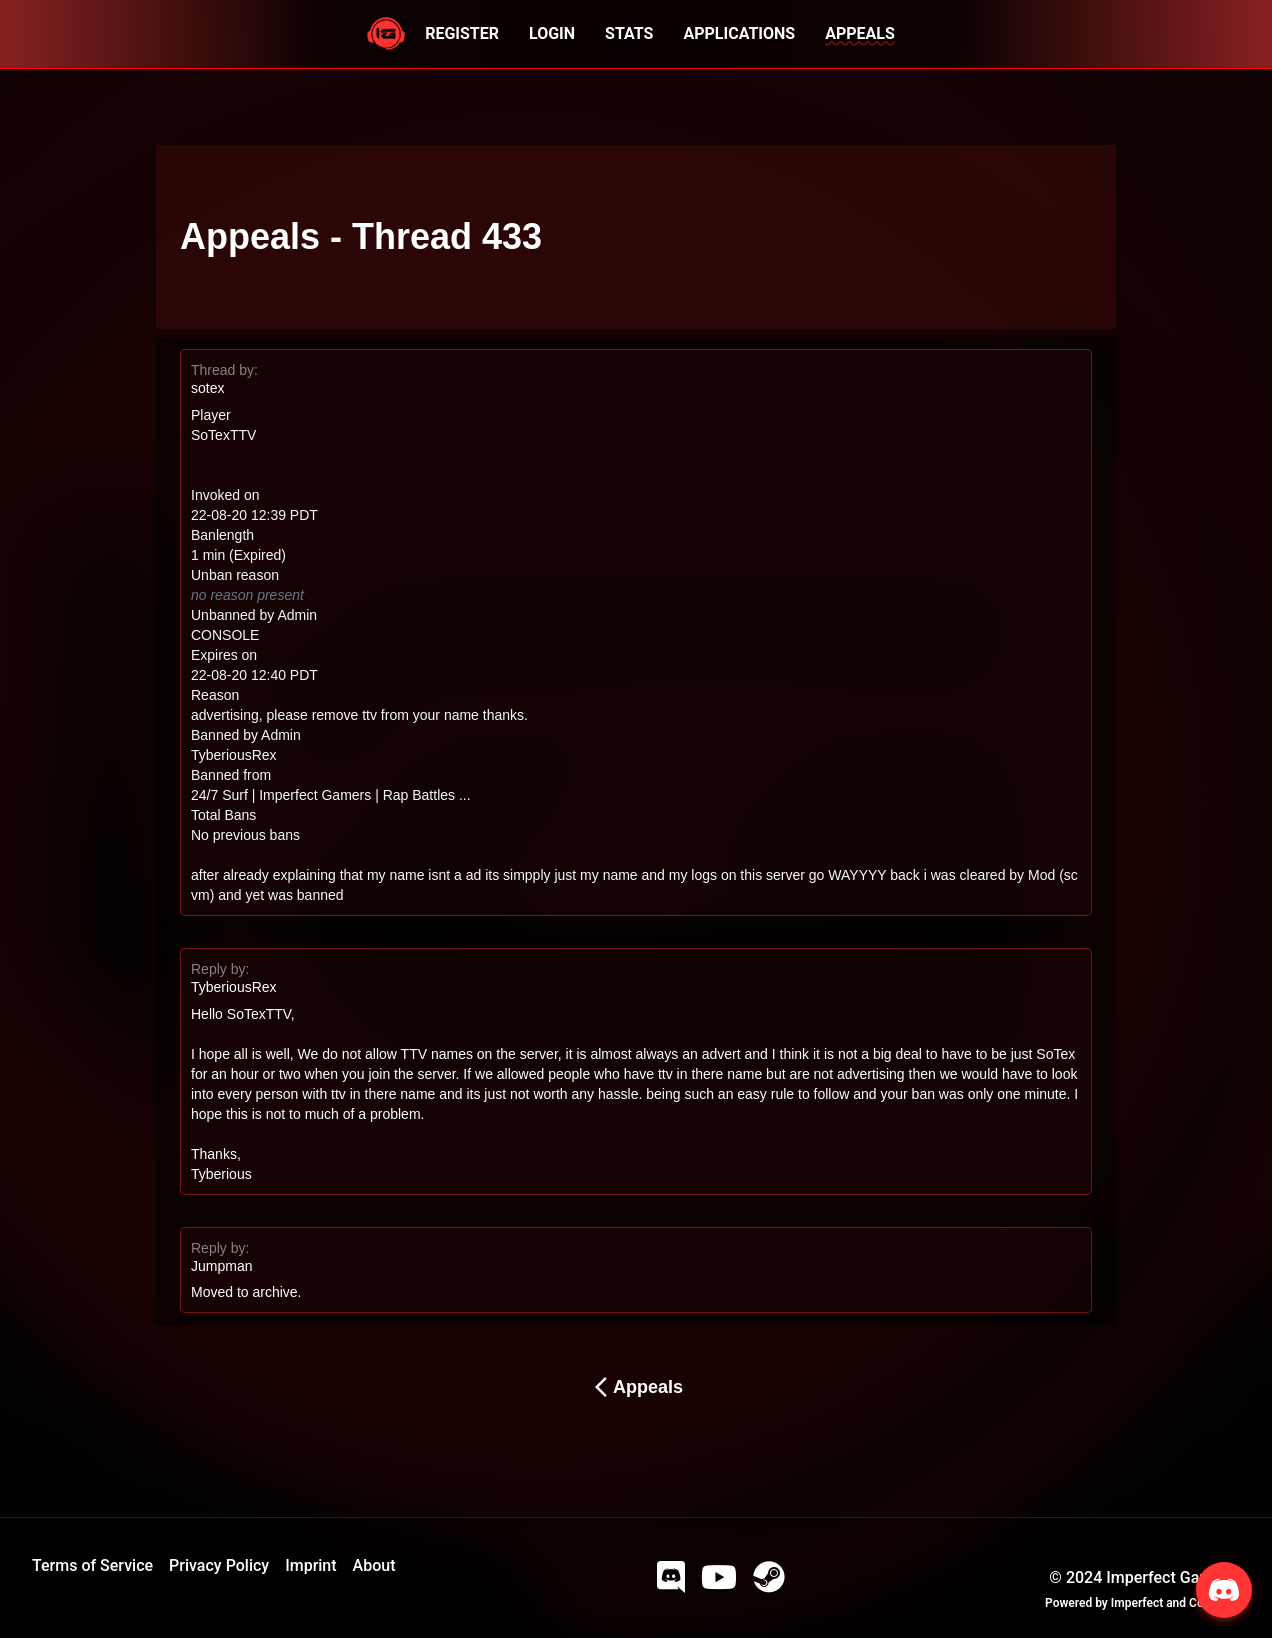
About (374, 1565)
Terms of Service (92, 1565)
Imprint (310, 1565)
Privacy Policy (219, 1565)
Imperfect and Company (1175, 1603)
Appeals (636, 1387)
